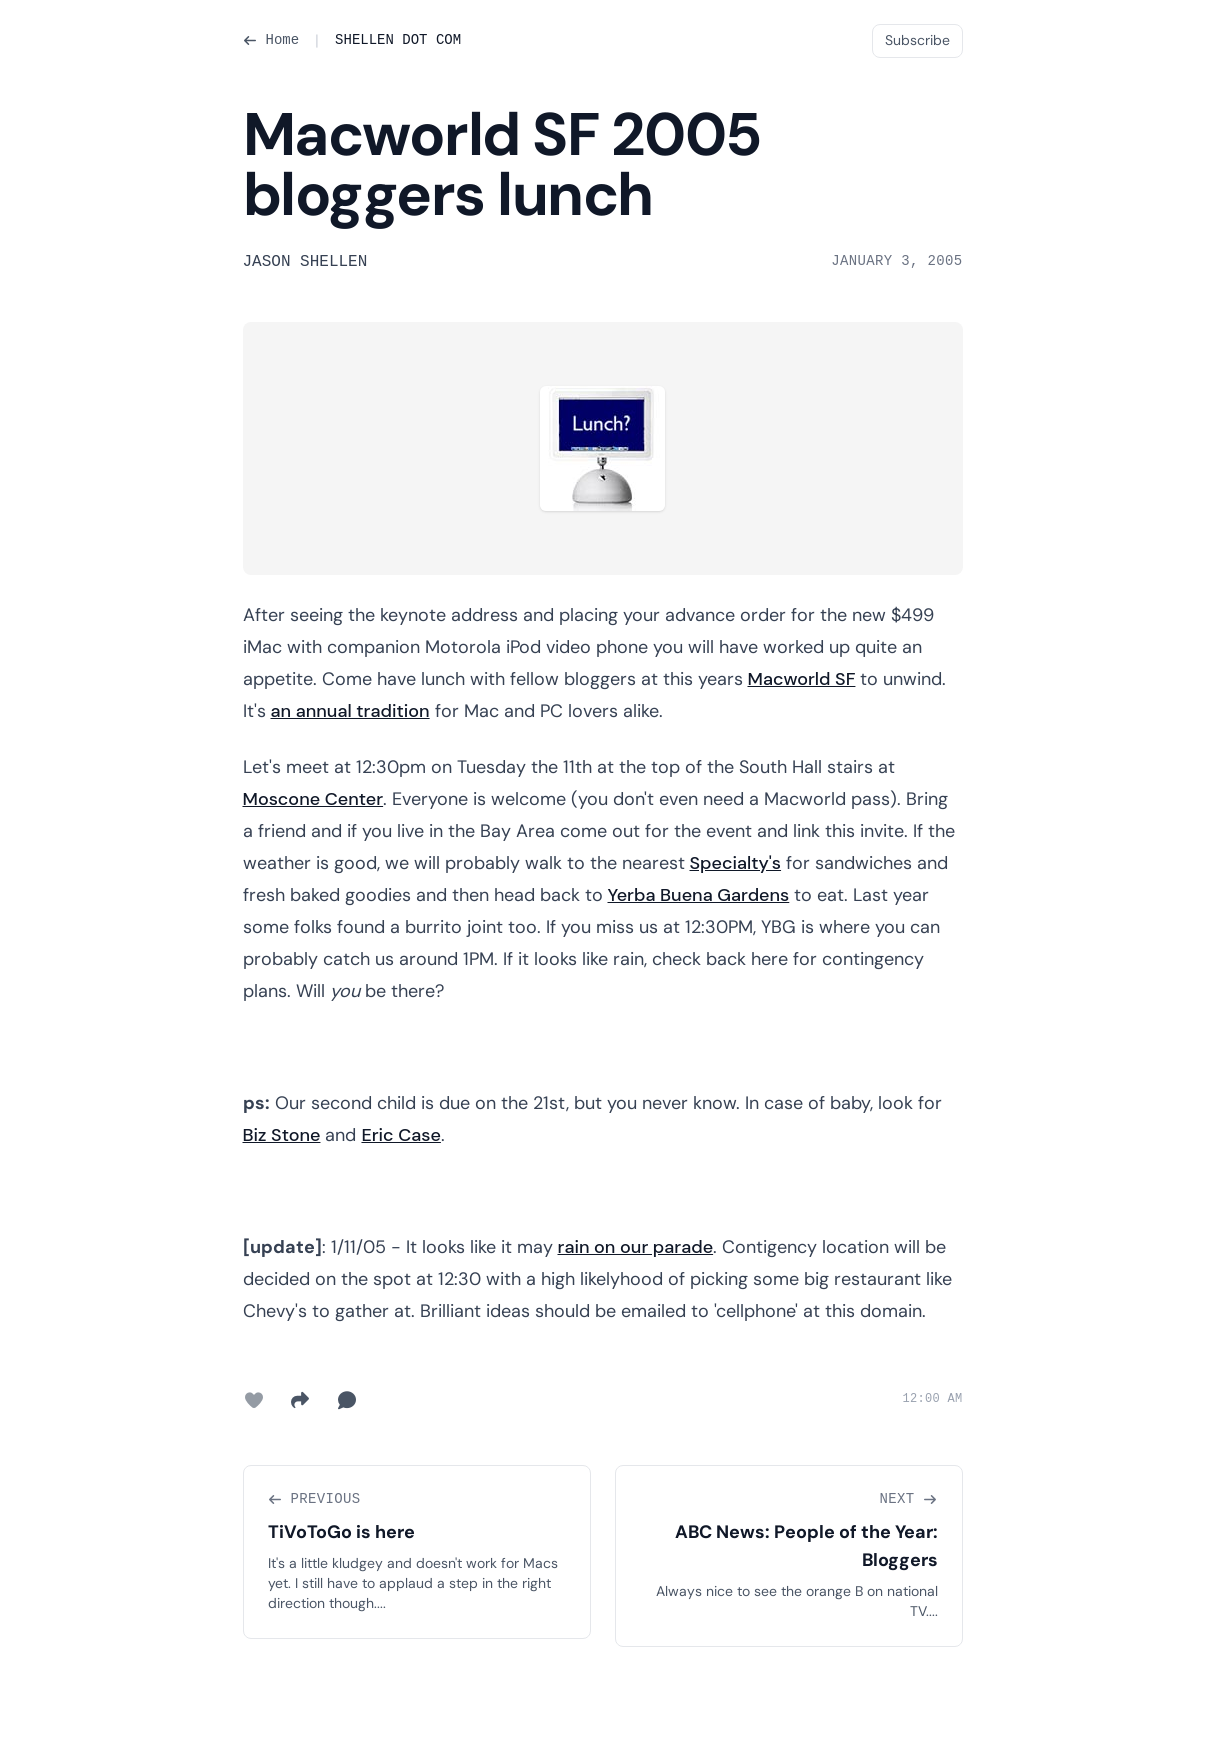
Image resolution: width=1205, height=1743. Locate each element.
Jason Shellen (305, 262)
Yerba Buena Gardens (699, 895)
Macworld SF (802, 679)
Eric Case (400, 1135)
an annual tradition (350, 711)
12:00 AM (932, 1399)
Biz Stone (282, 1135)
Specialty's (736, 863)
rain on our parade (636, 1247)
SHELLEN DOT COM (398, 40)
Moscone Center (313, 799)
